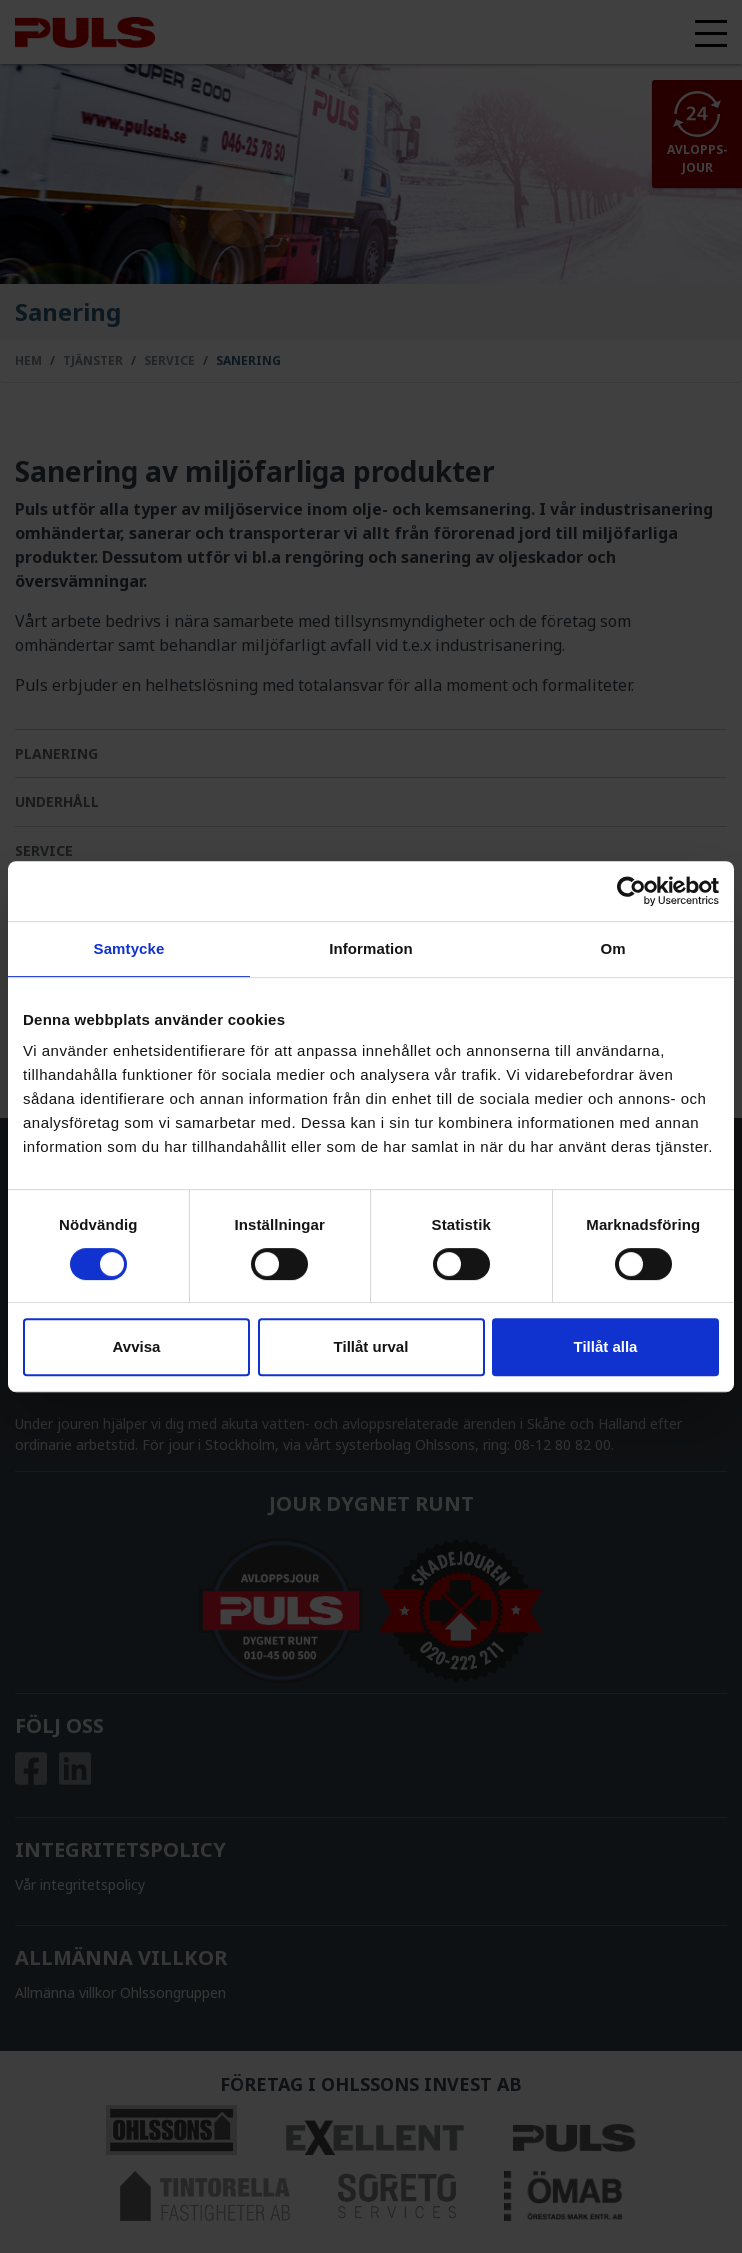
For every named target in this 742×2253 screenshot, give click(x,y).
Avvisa (137, 1346)
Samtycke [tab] (129, 948)
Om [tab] (612, 948)
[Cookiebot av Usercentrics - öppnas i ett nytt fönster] (631, 891)
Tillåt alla (606, 1346)
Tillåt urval (371, 1346)
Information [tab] (371, 948)
